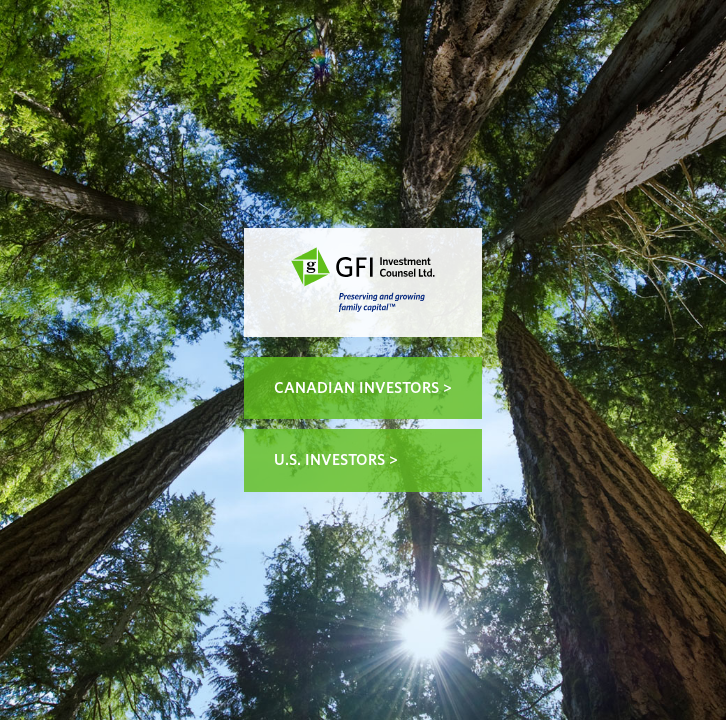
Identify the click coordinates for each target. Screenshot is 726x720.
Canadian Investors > (363, 388)
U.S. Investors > (336, 460)
